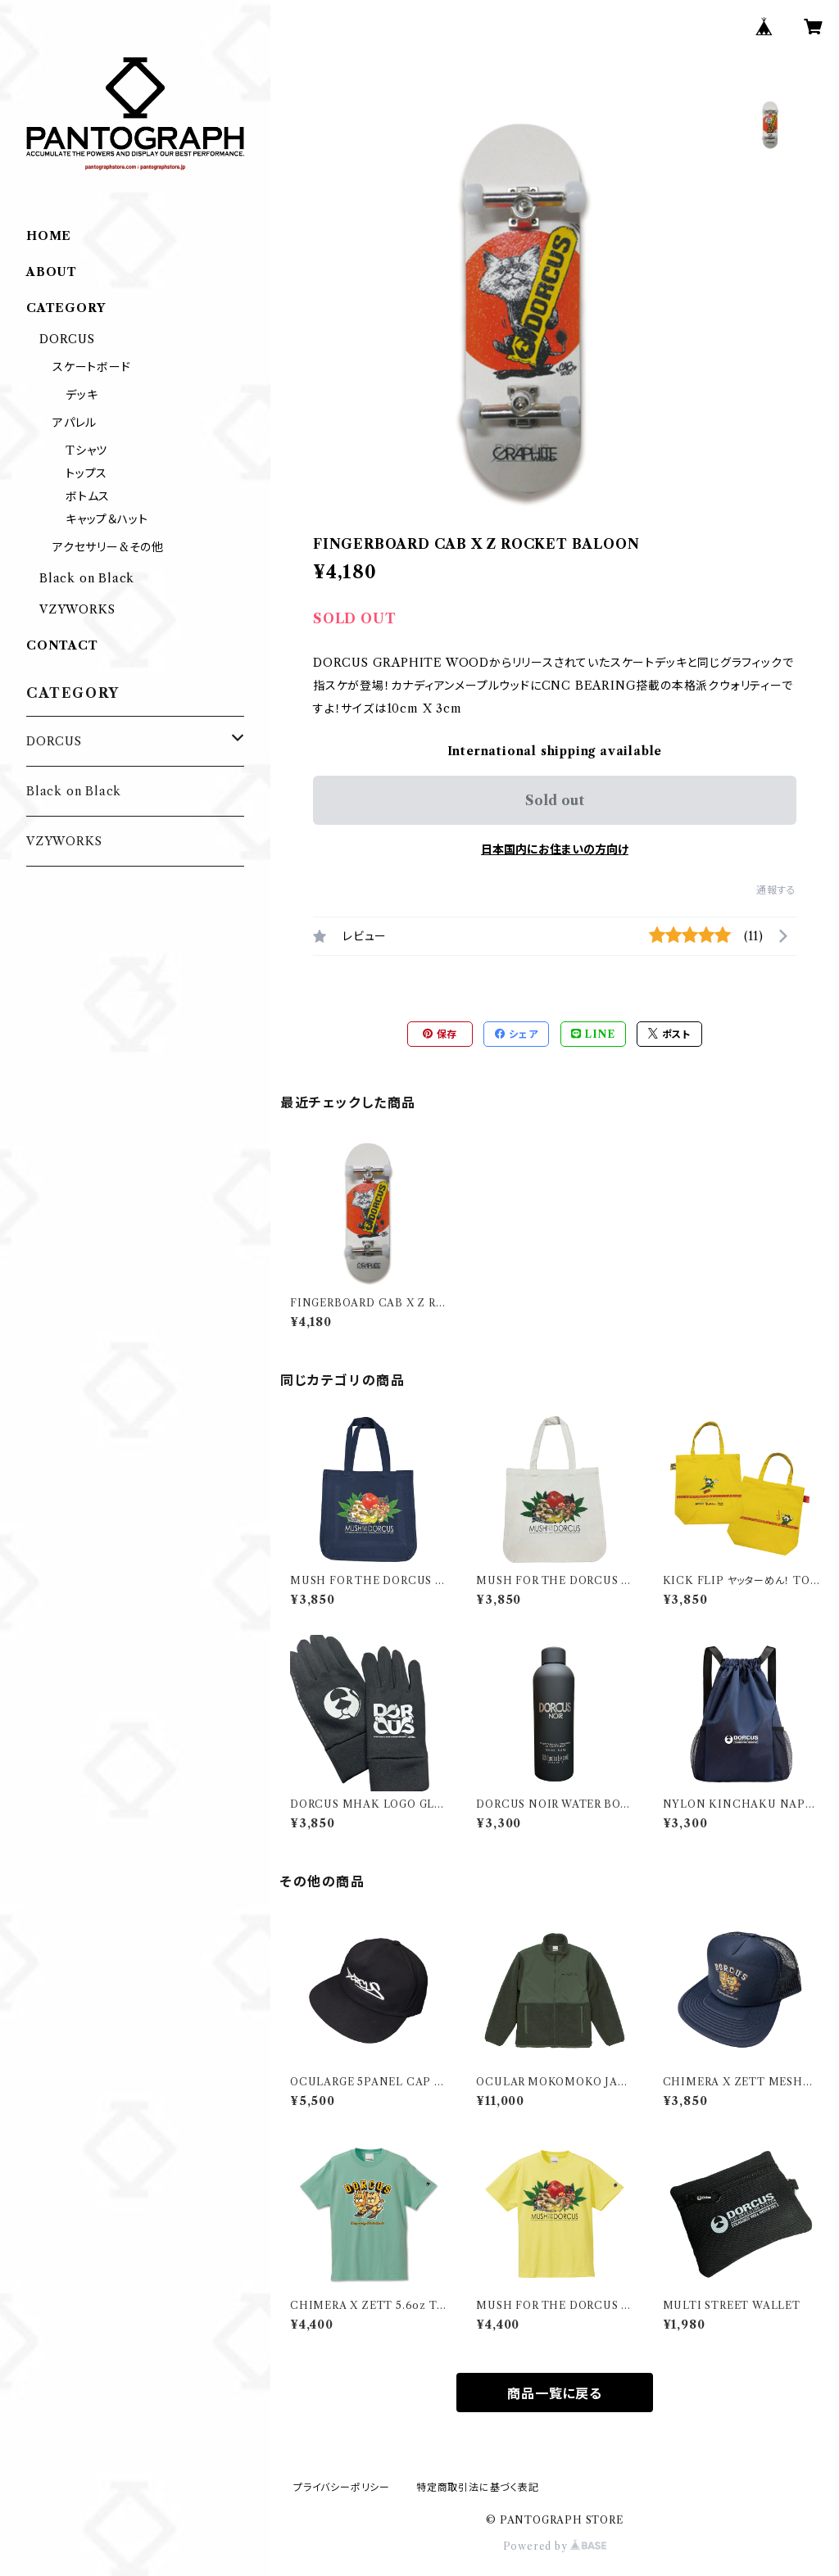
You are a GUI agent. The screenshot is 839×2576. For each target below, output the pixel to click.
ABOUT (51, 272)
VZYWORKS (77, 609)
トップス (86, 473)
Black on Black (86, 578)
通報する (776, 890)
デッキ (82, 394)
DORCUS (67, 339)
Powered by (555, 2546)
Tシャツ (86, 450)
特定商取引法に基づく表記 (477, 2487)
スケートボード (91, 367)
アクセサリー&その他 (108, 547)
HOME (48, 236)
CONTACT (62, 645)
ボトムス (88, 496)
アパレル (74, 422)
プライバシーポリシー (341, 2487)
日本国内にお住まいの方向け (554, 849)
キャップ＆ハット (106, 519)
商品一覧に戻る (554, 2393)
